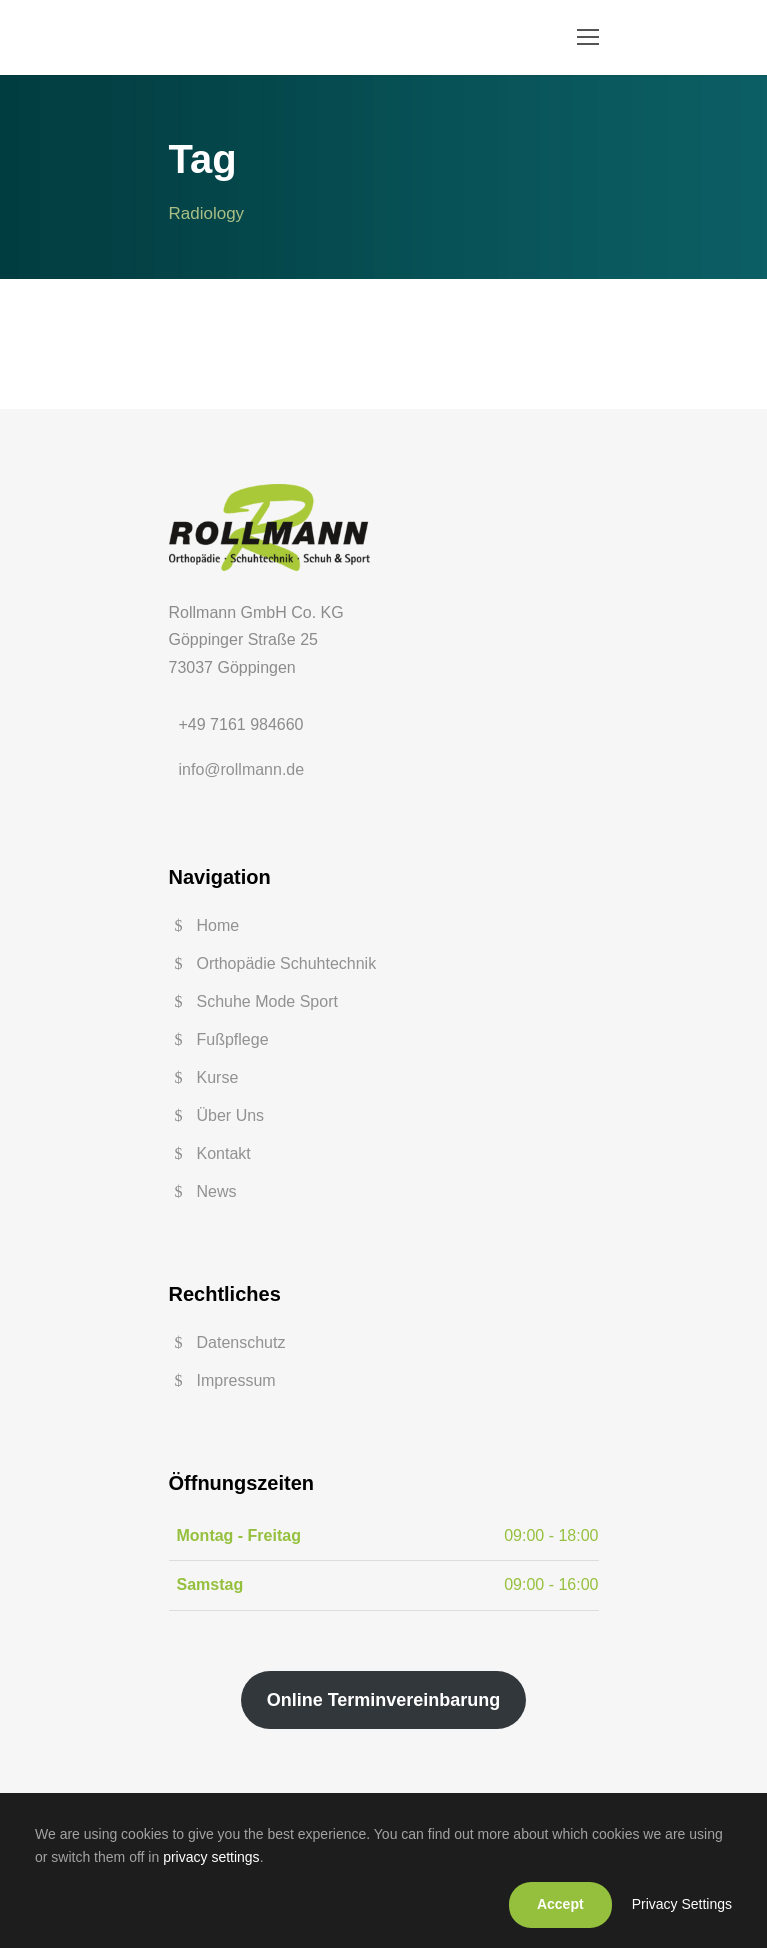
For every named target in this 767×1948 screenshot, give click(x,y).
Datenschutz (241, 1342)
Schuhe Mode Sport (267, 1001)
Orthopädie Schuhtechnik (287, 963)
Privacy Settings (682, 1904)
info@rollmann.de (242, 769)
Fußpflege (233, 1039)
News (217, 1191)
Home (218, 925)
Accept (560, 1904)
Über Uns (231, 1115)
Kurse (218, 1077)
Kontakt (224, 1153)
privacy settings (211, 1857)
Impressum (236, 1380)
